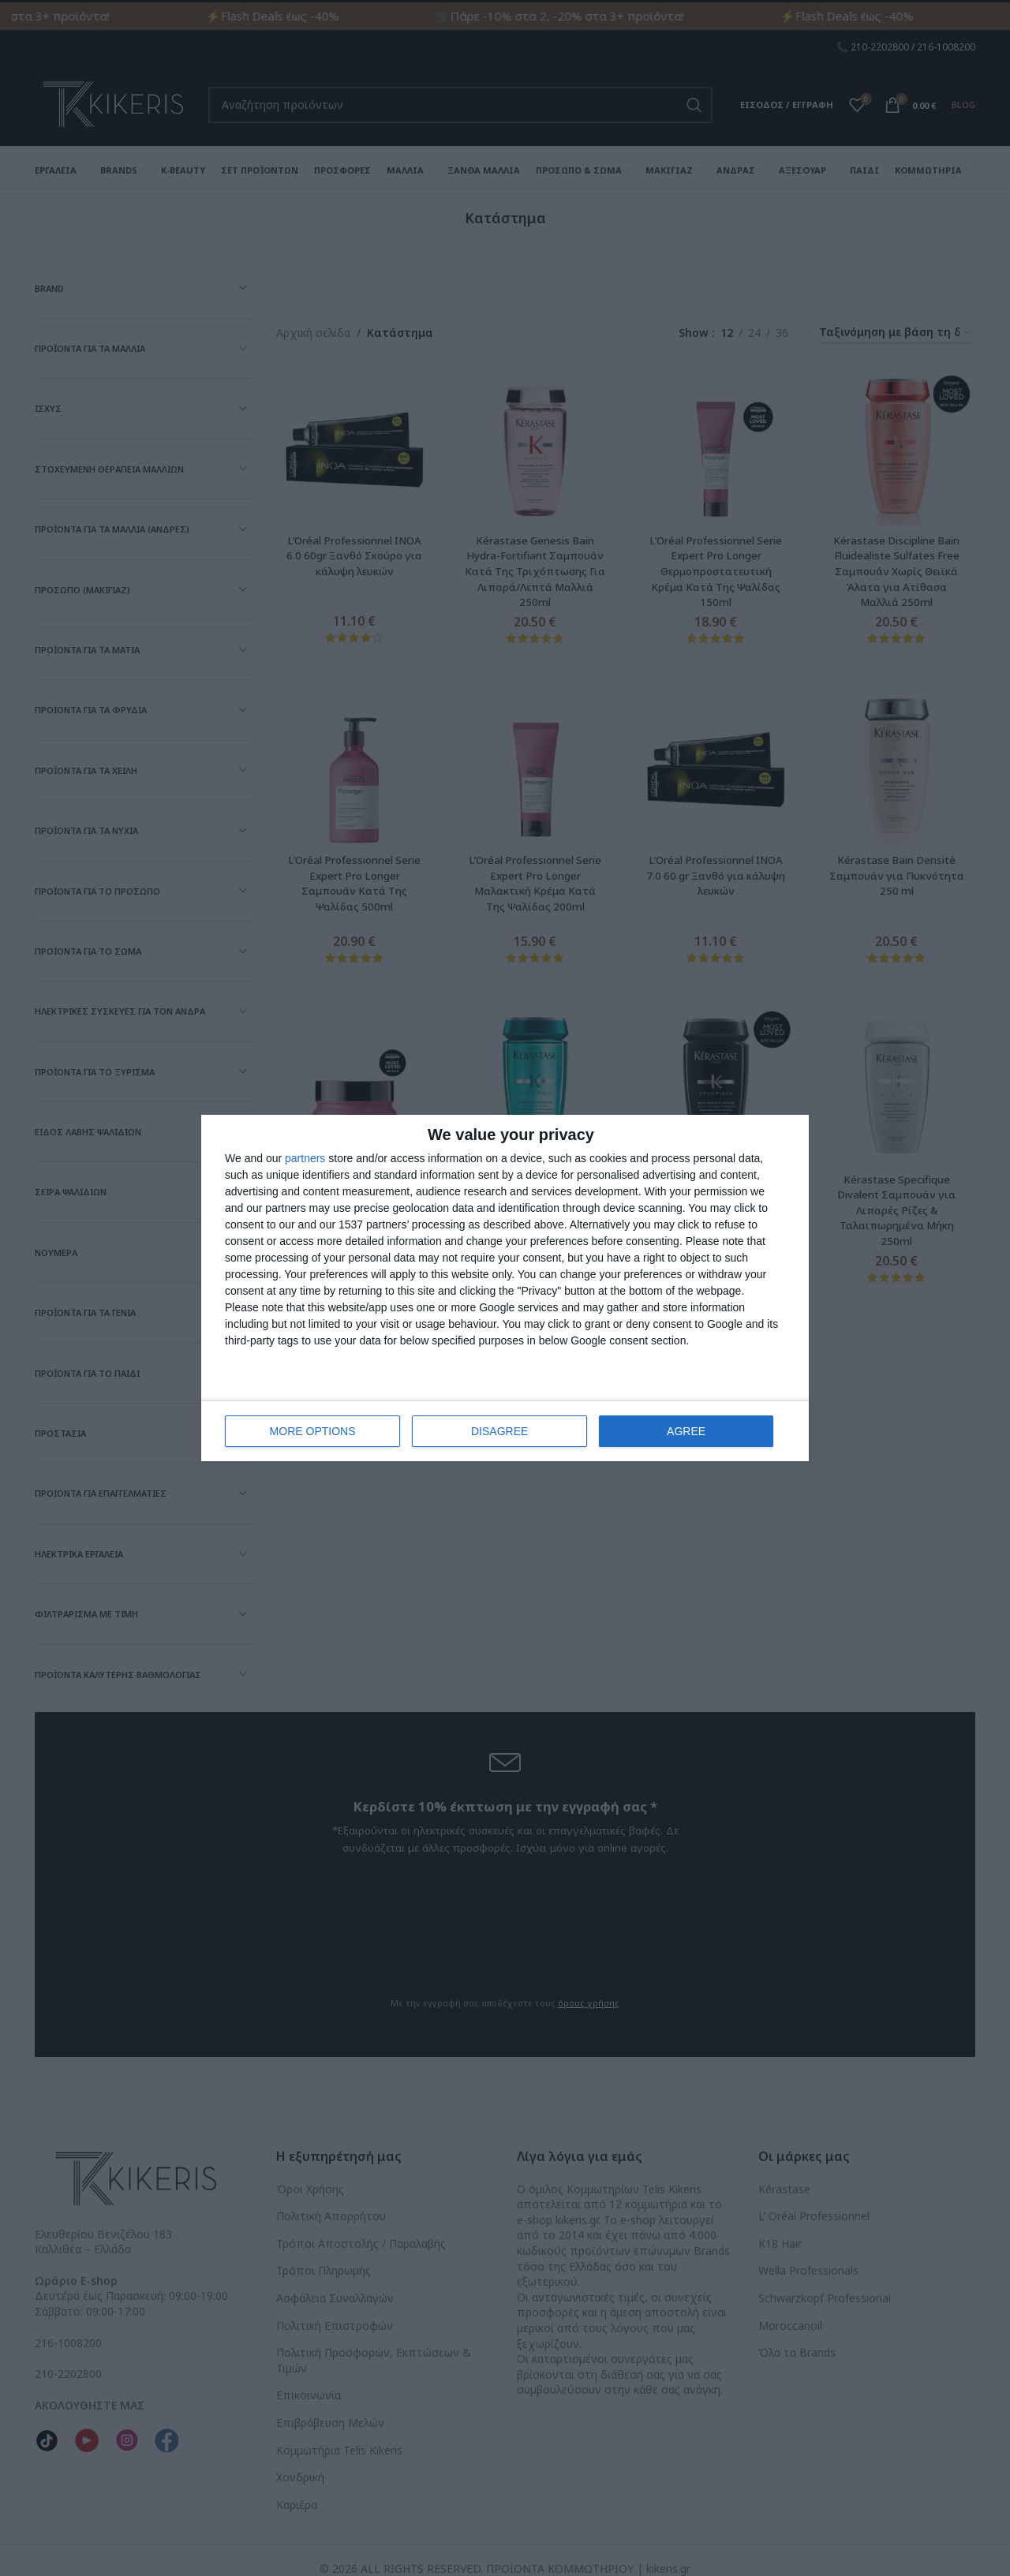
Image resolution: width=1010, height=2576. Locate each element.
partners (305, 1158)
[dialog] (505, 1288)
